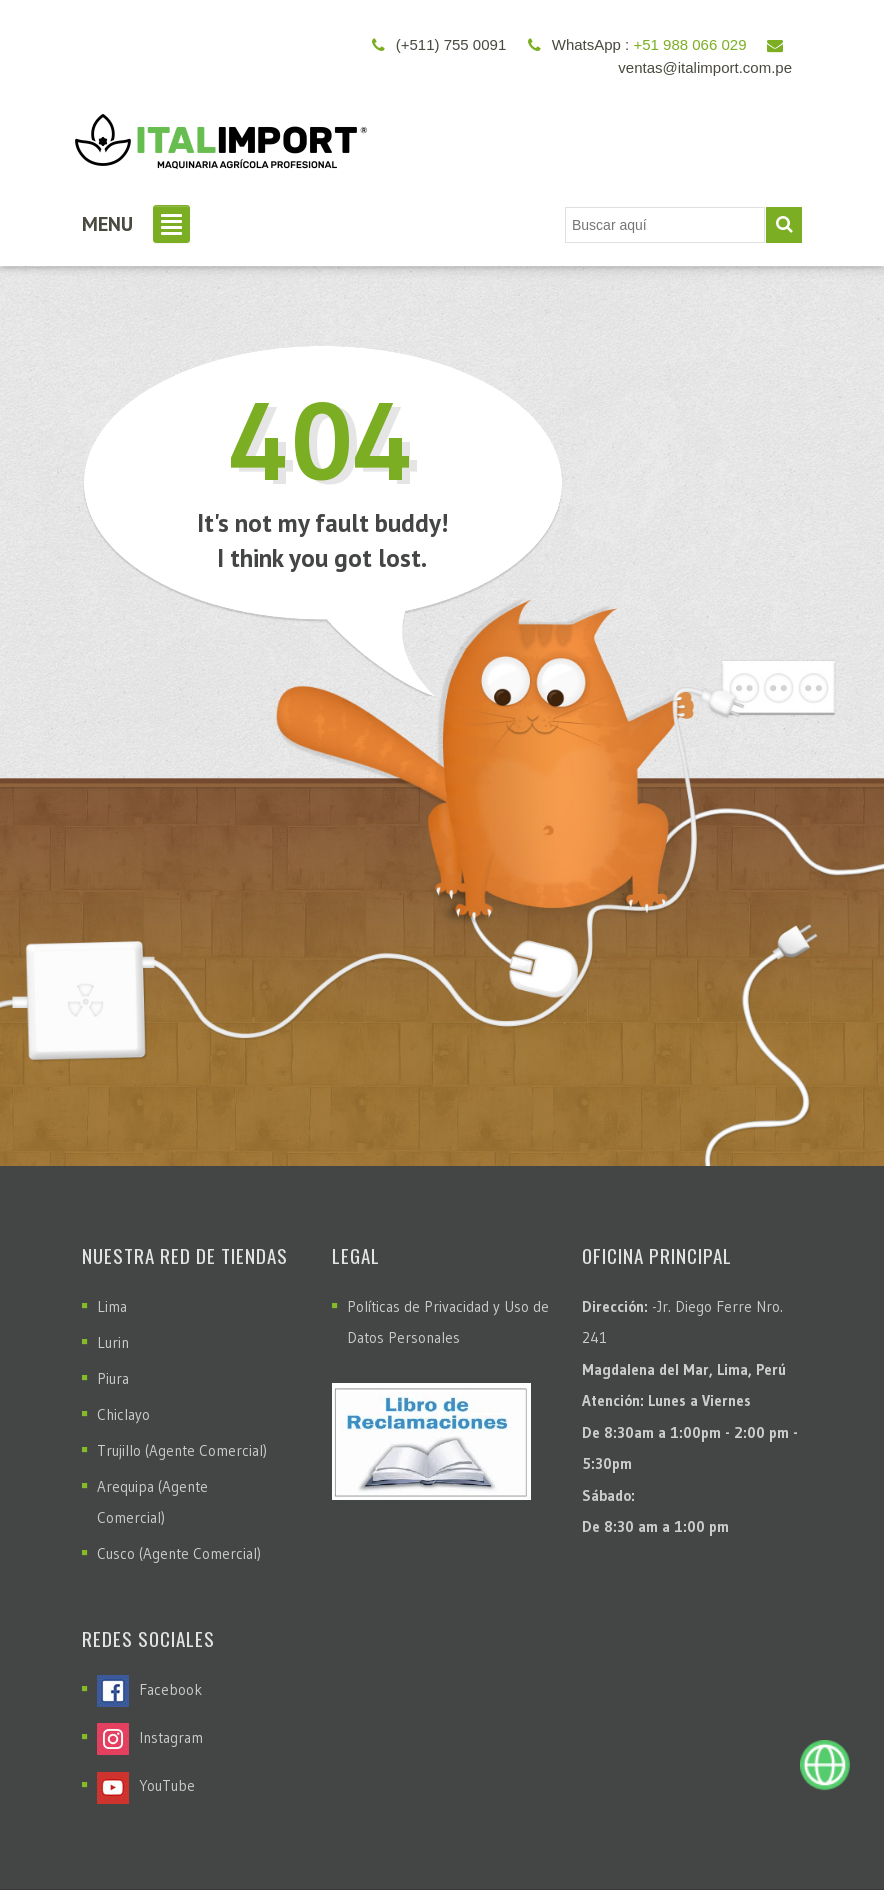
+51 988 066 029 (689, 44)
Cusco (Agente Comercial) (179, 1553)
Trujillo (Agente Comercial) (182, 1450)
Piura (113, 1378)
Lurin (113, 1342)
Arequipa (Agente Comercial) (152, 1502)
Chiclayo (123, 1414)
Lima (112, 1306)
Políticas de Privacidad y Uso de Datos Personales (448, 1322)
